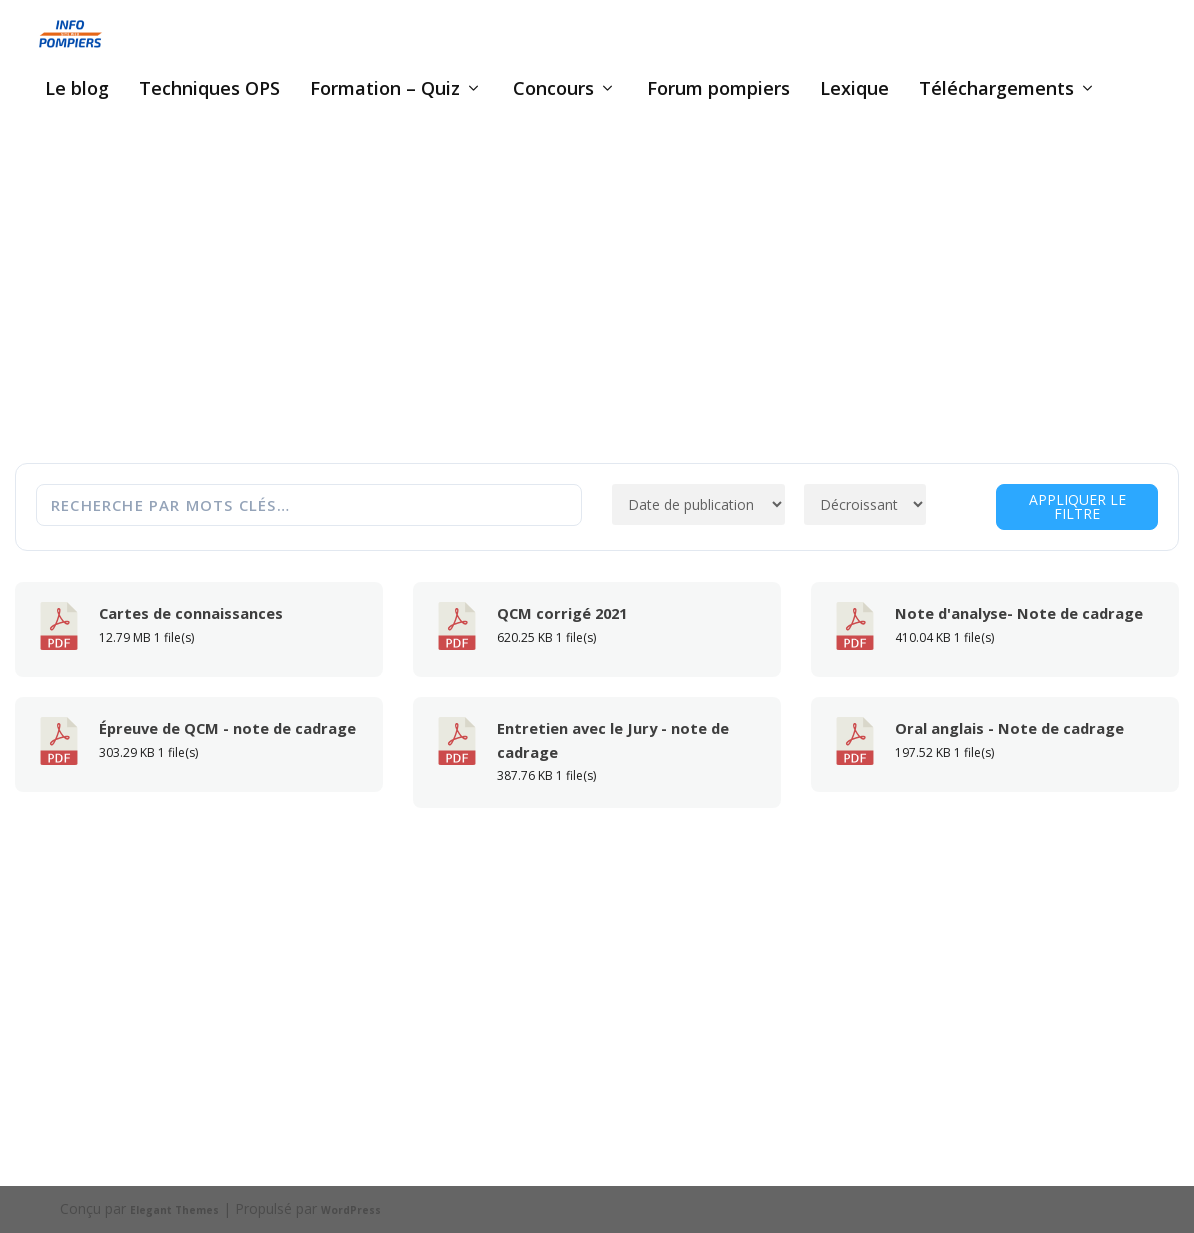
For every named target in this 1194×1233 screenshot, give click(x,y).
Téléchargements (996, 90)
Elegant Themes (174, 1210)
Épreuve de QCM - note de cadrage (227, 728)
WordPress (351, 1210)
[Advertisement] (597, 307)
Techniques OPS (209, 90)
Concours (553, 90)
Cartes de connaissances (191, 613)
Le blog (77, 90)
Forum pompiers (718, 90)
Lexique (854, 90)
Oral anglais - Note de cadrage (1009, 728)
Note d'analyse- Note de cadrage (1019, 613)
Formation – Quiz (385, 90)
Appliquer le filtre (1077, 506)
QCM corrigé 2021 (562, 613)
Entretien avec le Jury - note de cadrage (613, 740)
